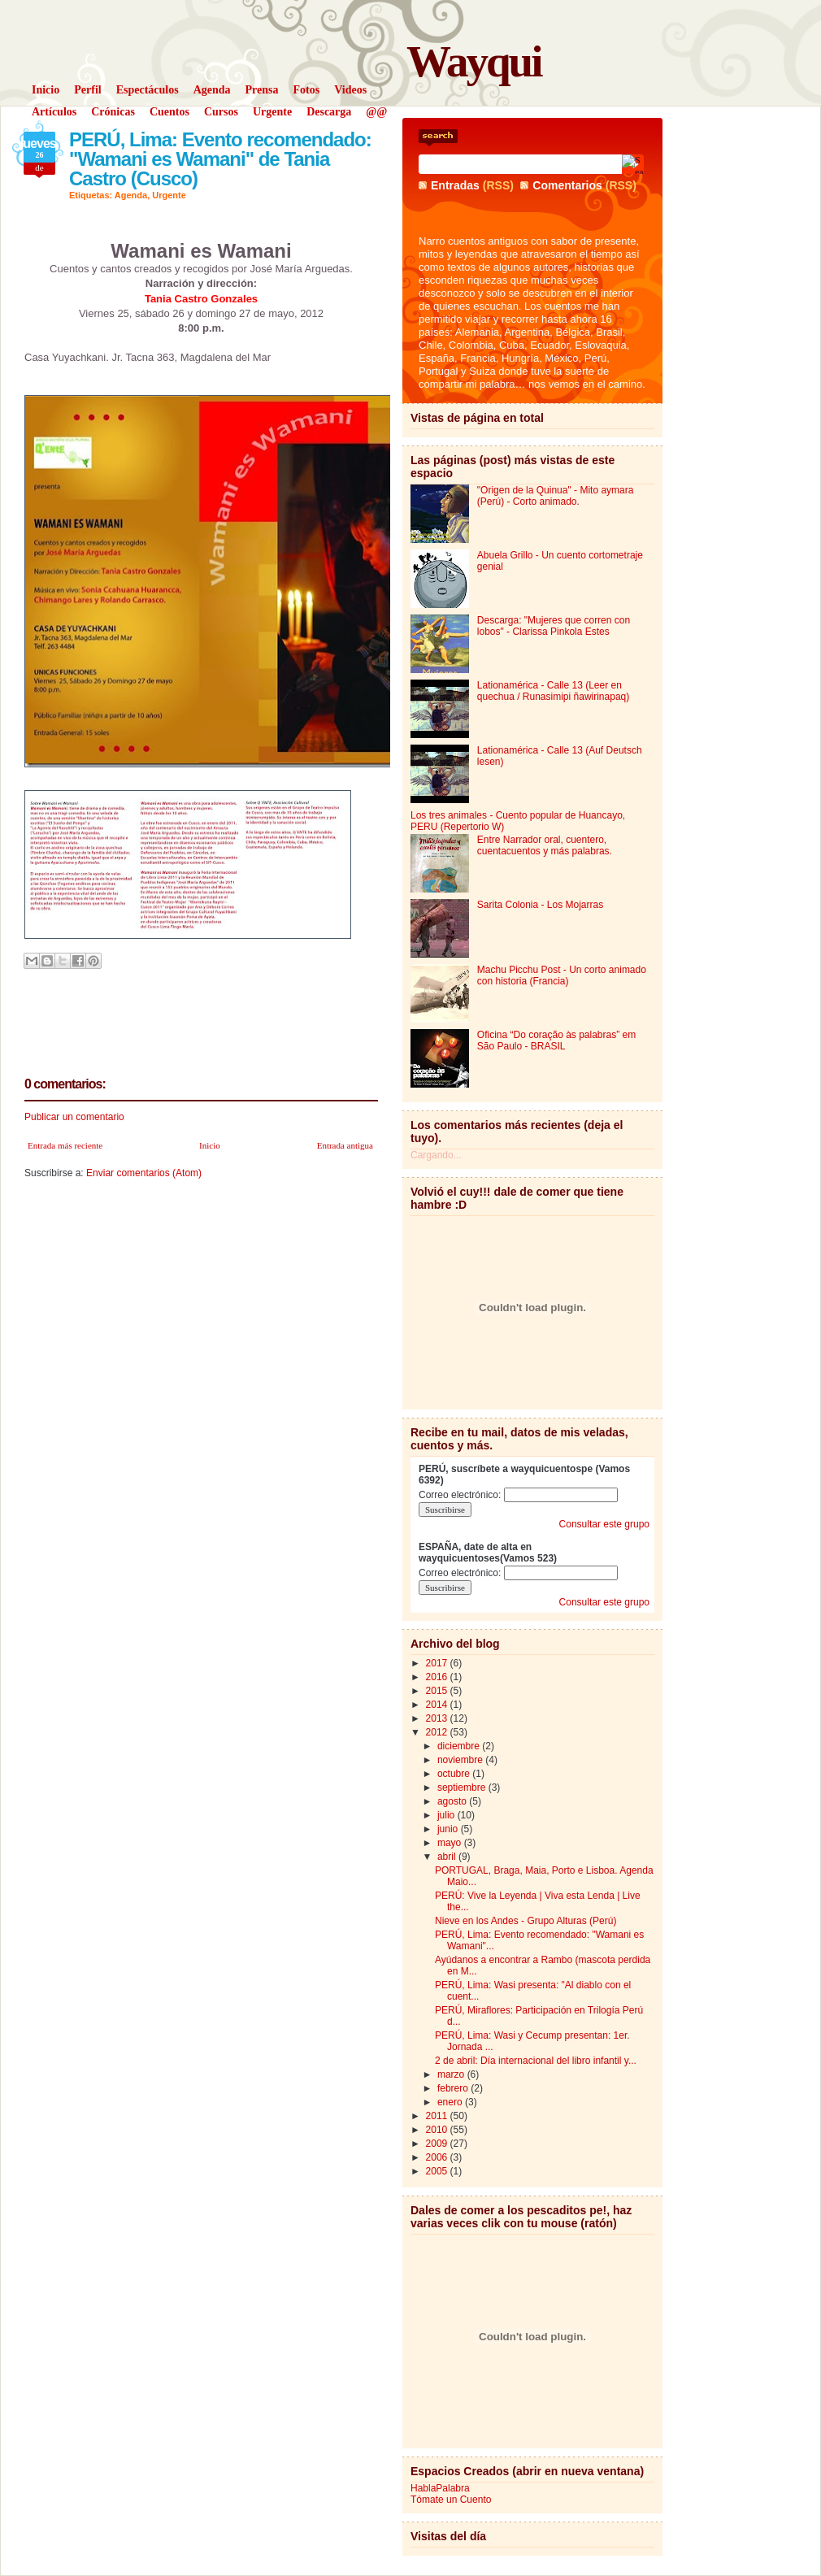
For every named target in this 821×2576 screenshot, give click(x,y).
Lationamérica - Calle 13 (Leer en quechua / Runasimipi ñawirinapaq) (553, 691)
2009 (438, 2143)
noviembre (461, 1760)
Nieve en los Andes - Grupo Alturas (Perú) (525, 1921)
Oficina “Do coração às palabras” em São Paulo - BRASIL (556, 1040)
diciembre (459, 1746)
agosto (453, 1801)
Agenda (131, 195)
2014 (438, 1704)
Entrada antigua (345, 1145)
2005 (438, 2171)
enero (451, 2102)
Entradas (455, 185)
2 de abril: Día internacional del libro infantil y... (535, 2060)
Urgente (169, 195)
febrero (454, 2088)
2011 (438, 2116)
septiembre (463, 1787)
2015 (438, 1690)
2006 (438, 2157)
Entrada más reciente (65, 1145)
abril (447, 1856)
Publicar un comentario (74, 1117)
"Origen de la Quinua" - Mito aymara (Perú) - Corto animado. (555, 495)
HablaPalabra (440, 2488)
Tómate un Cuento (450, 2499)
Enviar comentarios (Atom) (144, 1173)
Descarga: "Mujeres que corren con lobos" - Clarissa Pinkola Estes (553, 626)
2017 (438, 1663)
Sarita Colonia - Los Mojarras (540, 904)
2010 (438, 2129)
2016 (438, 1677)
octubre (454, 1773)
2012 (438, 1732)
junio (449, 1829)
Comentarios (567, 185)
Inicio (209, 1145)
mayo (450, 1842)
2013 (438, 1718)
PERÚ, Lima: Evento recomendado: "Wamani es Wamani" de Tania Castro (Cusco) (220, 158)
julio (447, 1815)
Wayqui (473, 61)
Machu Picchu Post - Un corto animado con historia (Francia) (561, 975)
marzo (452, 2074)
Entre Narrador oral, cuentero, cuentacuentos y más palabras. (544, 845)
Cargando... (436, 1155)
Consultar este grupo (604, 1524)
